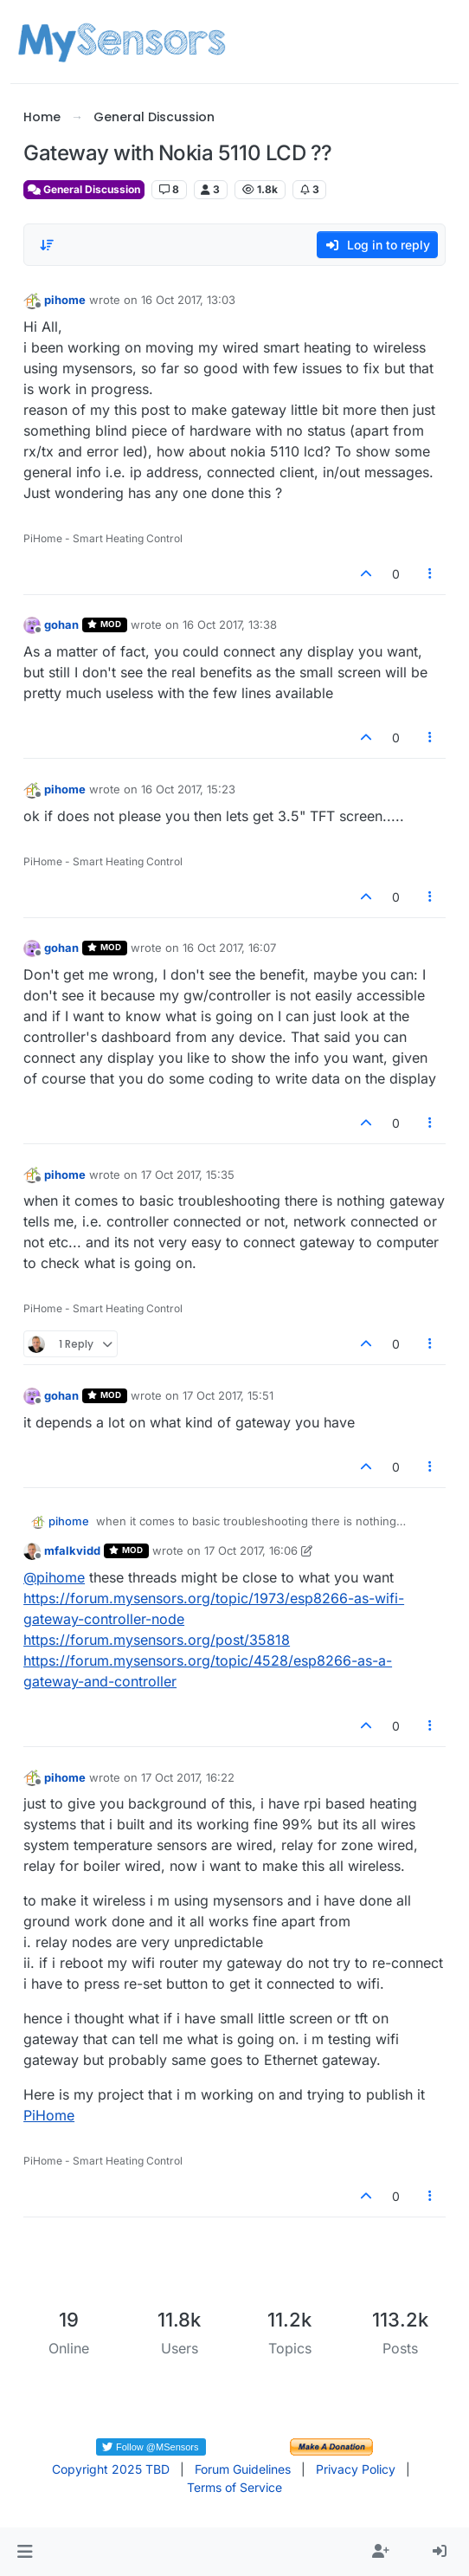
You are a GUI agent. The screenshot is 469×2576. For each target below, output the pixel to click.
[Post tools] (430, 573)
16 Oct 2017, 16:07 (229, 948)
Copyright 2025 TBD (111, 2469)
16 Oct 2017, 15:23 (188, 789)
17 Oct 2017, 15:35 (187, 1174)
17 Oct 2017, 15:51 (228, 1395)
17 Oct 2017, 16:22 (187, 1777)
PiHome (48, 2115)
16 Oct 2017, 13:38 (230, 624)
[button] (24, 2551)
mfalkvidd (72, 1550)
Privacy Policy (355, 2469)
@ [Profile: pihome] (54, 1577)
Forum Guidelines (243, 2469)
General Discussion (84, 189)
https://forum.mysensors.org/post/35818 (156, 1639)
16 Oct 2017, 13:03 (188, 300)
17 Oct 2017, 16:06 (251, 1550)
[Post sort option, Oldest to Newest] (46, 245)
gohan (61, 624)
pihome (65, 300)
